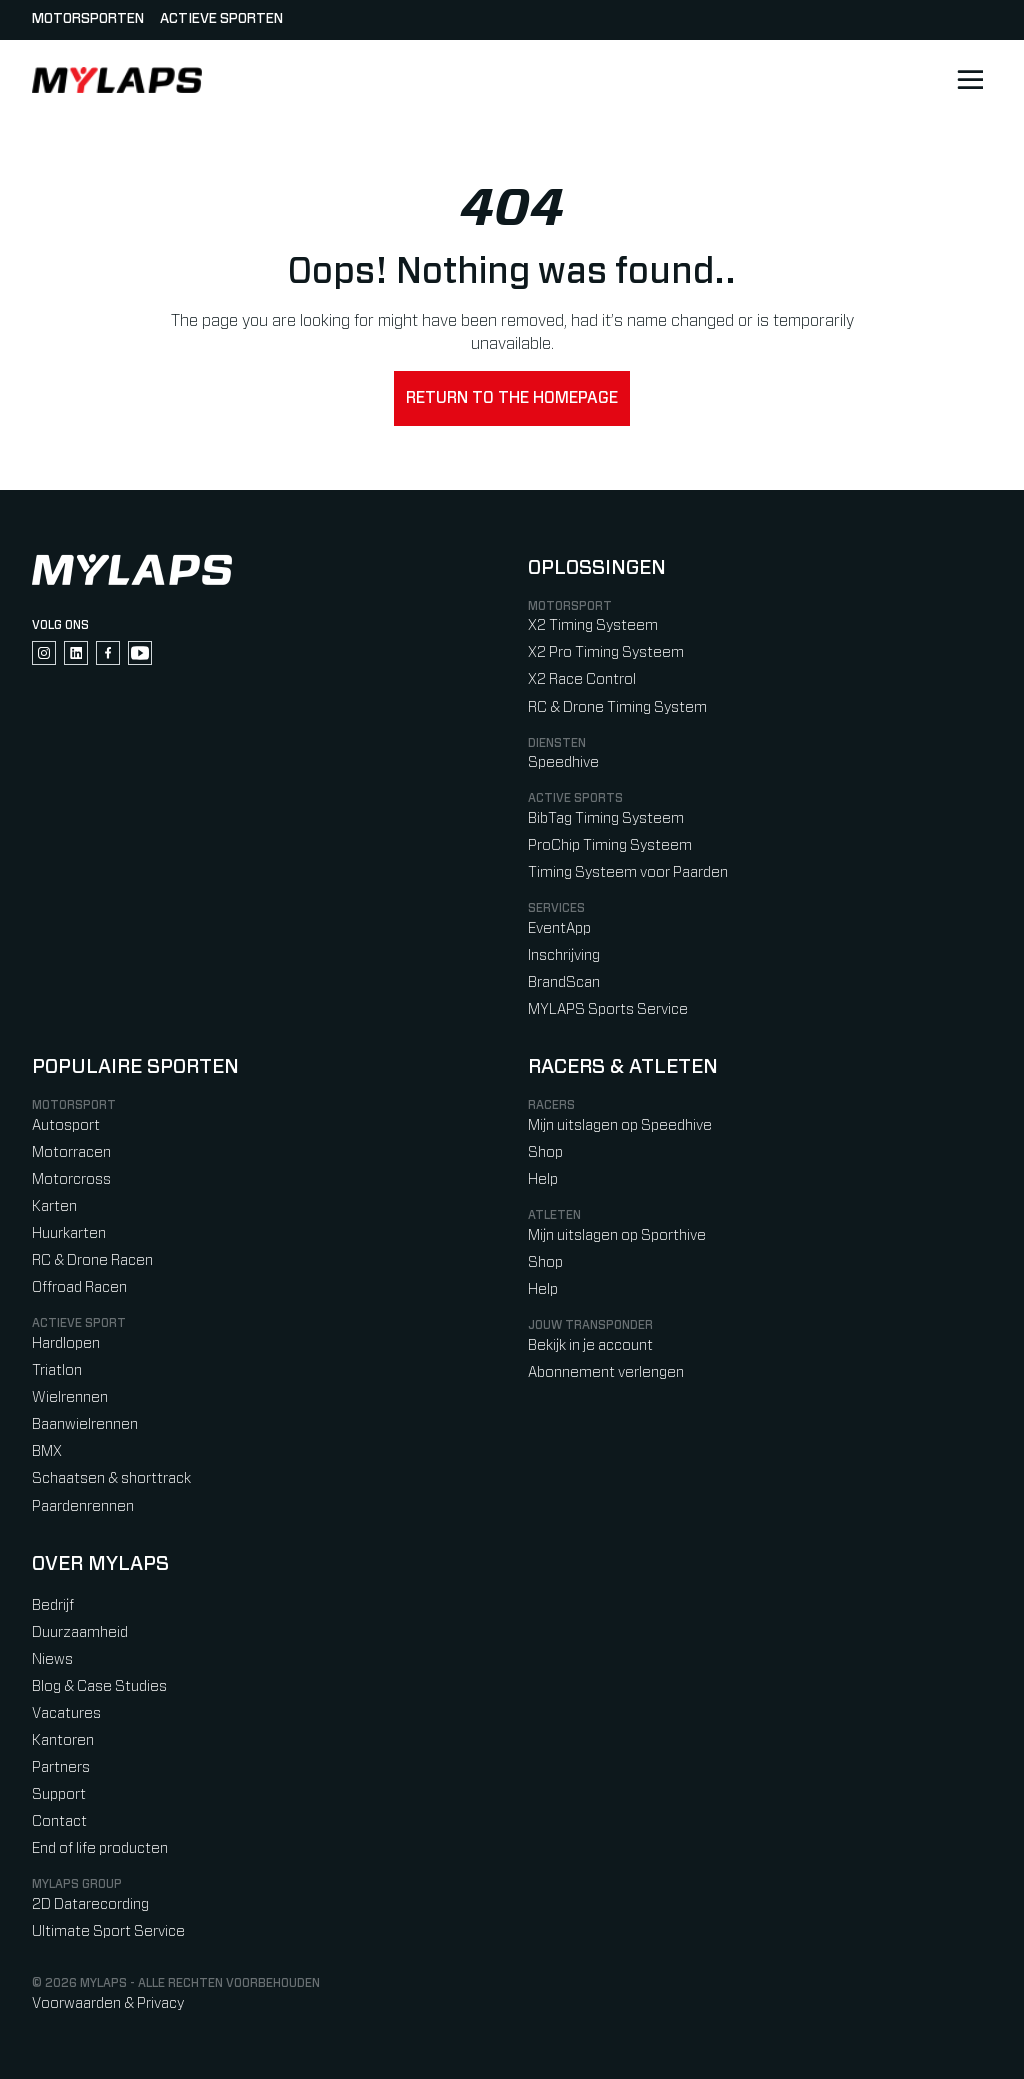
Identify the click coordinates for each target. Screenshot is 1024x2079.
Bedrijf (53, 1605)
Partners (61, 1767)
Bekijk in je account (590, 1345)
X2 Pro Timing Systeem (606, 652)
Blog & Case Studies (99, 1686)
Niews (52, 1659)
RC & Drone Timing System (617, 707)
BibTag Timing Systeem (606, 818)
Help (543, 1179)
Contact (59, 1821)
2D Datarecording (90, 1904)
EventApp (559, 928)
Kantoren (63, 1740)
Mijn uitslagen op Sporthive (617, 1235)
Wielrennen (70, 1397)
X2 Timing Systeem (593, 625)
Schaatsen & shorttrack (111, 1478)
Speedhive (563, 762)
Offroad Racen (79, 1287)
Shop (545, 1152)
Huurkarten (69, 1233)
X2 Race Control (582, 679)
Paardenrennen (83, 1506)
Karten (54, 1206)
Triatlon (57, 1370)
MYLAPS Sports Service (608, 1009)
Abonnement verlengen (606, 1372)
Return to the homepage (512, 398)
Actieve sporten (221, 19)
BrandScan (564, 982)
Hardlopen (66, 1343)
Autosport (66, 1125)
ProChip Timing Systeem (610, 845)
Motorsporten (88, 19)
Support (59, 1794)
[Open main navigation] (970, 80)
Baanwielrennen (85, 1424)
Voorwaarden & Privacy (108, 2003)
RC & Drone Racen (92, 1260)
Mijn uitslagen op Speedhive (620, 1125)
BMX (47, 1451)
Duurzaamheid (80, 1632)
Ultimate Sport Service (108, 1931)
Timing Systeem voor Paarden (628, 872)
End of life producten (100, 1848)
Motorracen (71, 1152)
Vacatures (66, 1713)
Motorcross (71, 1179)
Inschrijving (564, 955)
